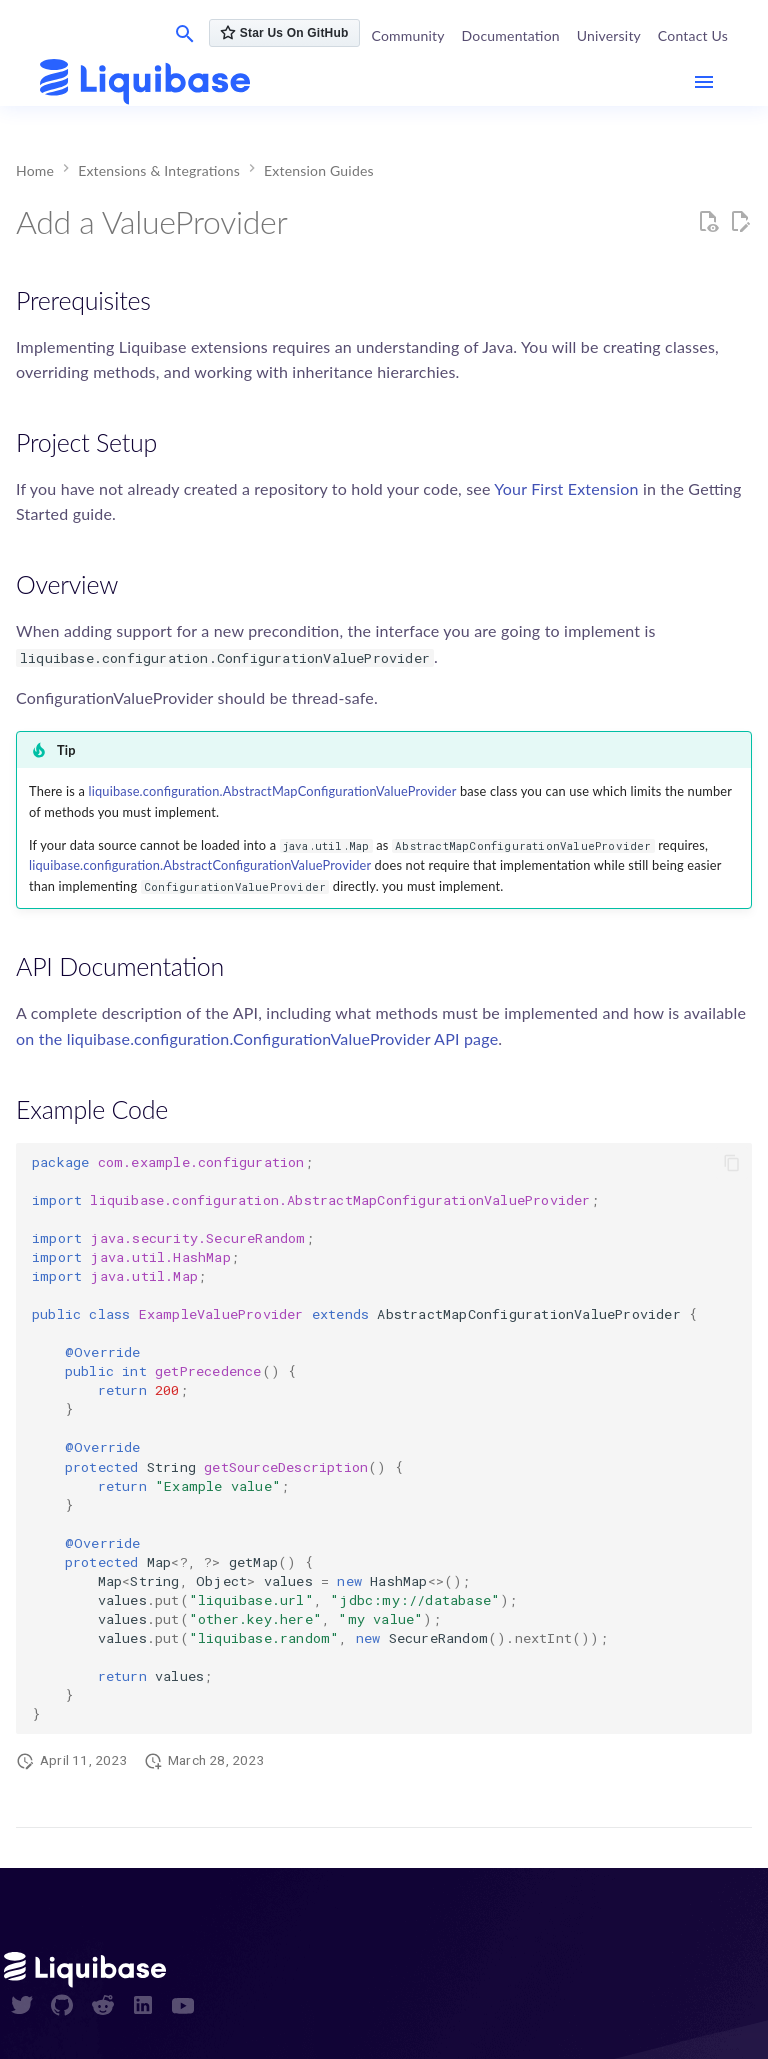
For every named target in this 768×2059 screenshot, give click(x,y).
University (609, 35)
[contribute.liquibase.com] (145, 82)
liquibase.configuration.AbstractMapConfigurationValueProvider (273, 791)
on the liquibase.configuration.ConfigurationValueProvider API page (257, 1038)
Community (408, 35)
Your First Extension (566, 488)
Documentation (511, 35)
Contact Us (693, 35)
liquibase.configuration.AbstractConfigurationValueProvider (200, 865)
